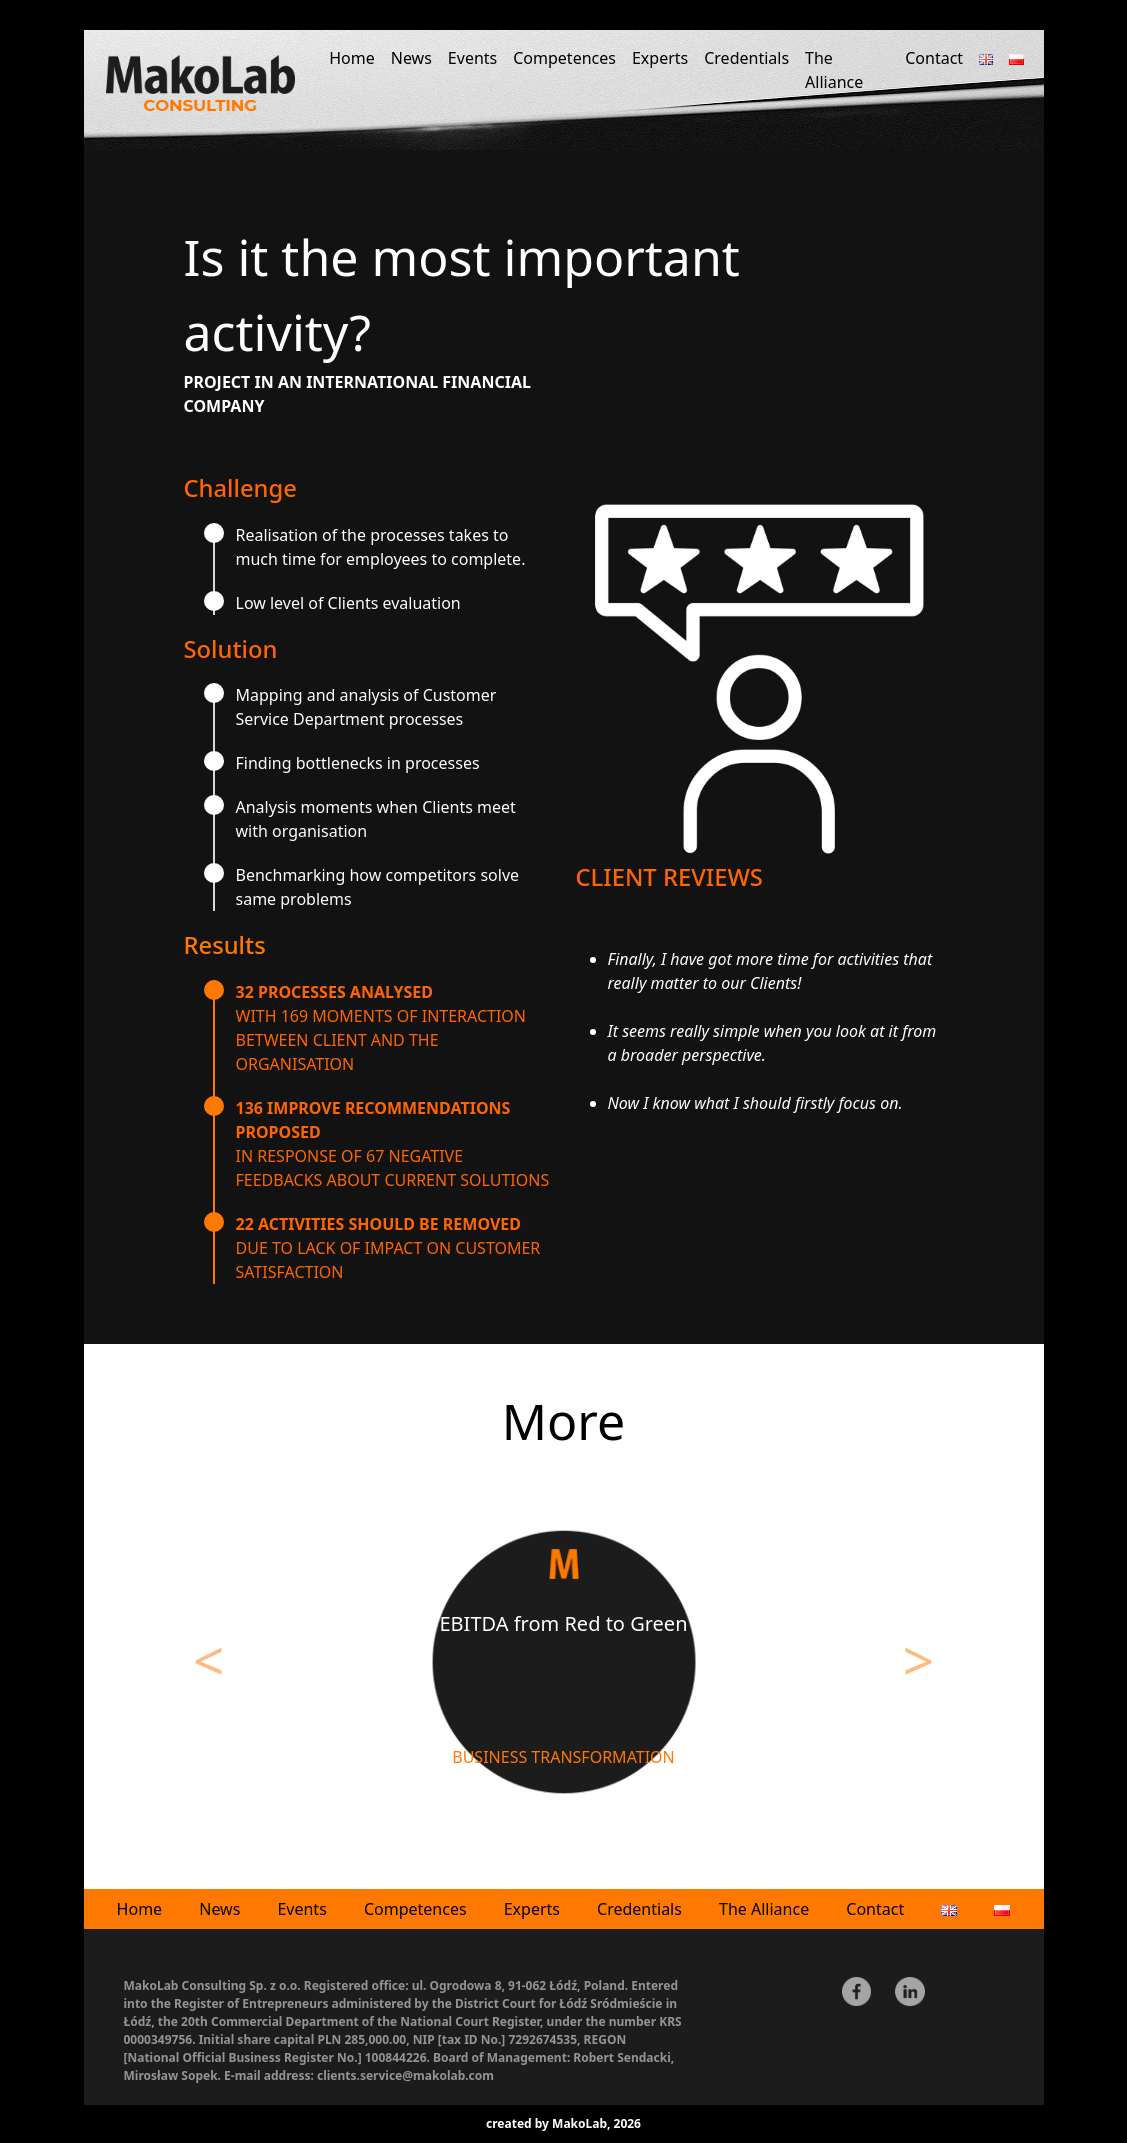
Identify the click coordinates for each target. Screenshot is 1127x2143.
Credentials (746, 58)
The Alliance (834, 70)
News (411, 58)
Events (472, 58)
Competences (564, 58)
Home (352, 58)
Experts (660, 58)
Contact (934, 58)
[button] (209, 1669)
